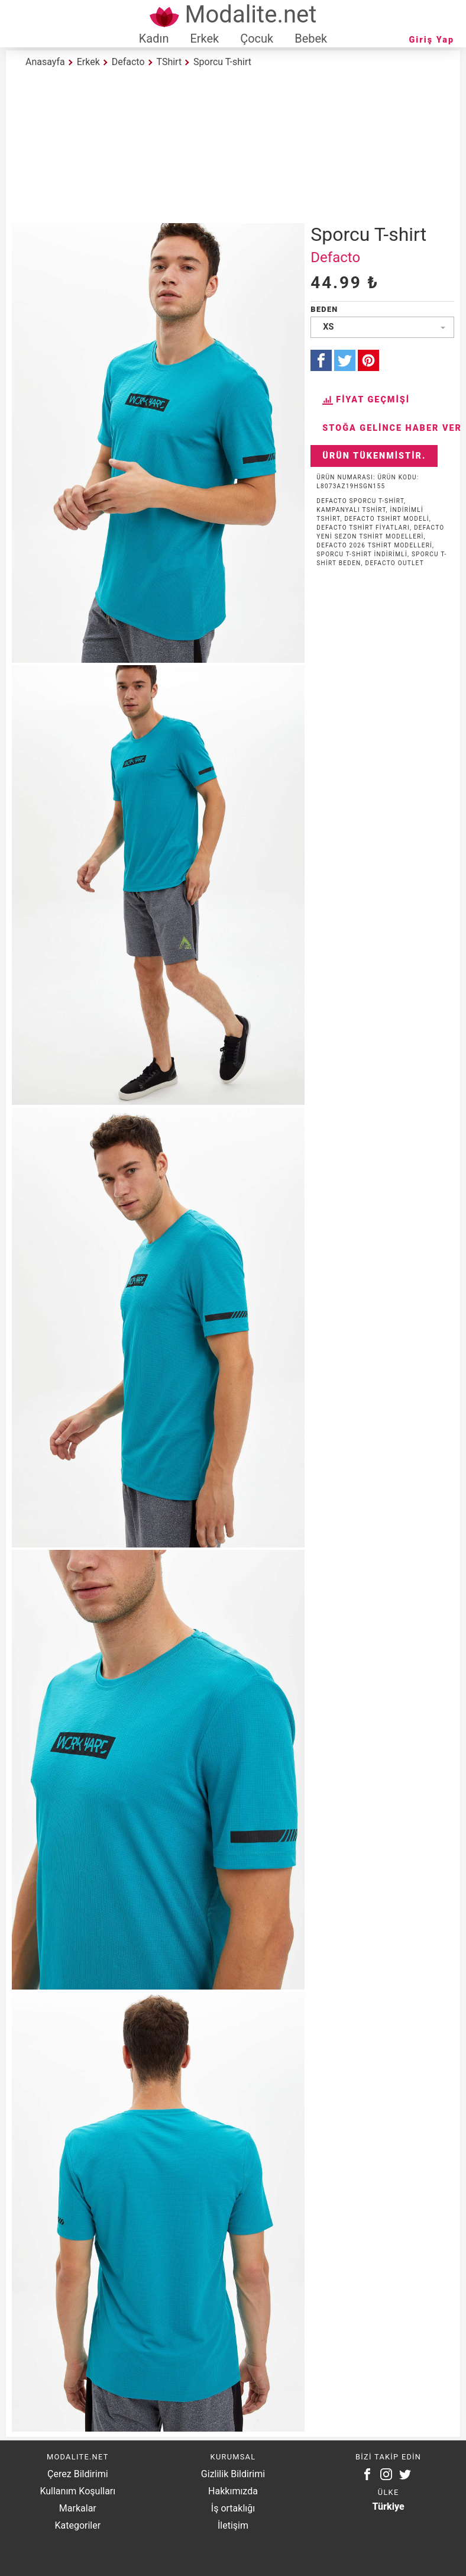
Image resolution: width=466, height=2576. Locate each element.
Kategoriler (77, 2525)
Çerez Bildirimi (77, 2474)
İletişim (233, 2525)
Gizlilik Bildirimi (233, 2474)
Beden (324, 309)
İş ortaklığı (233, 2508)
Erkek (204, 38)
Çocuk (256, 38)
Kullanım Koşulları (77, 2491)
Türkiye (388, 2506)
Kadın (154, 38)
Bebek (311, 38)
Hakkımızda (233, 2491)
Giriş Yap (431, 40)
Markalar (77, 2508)
